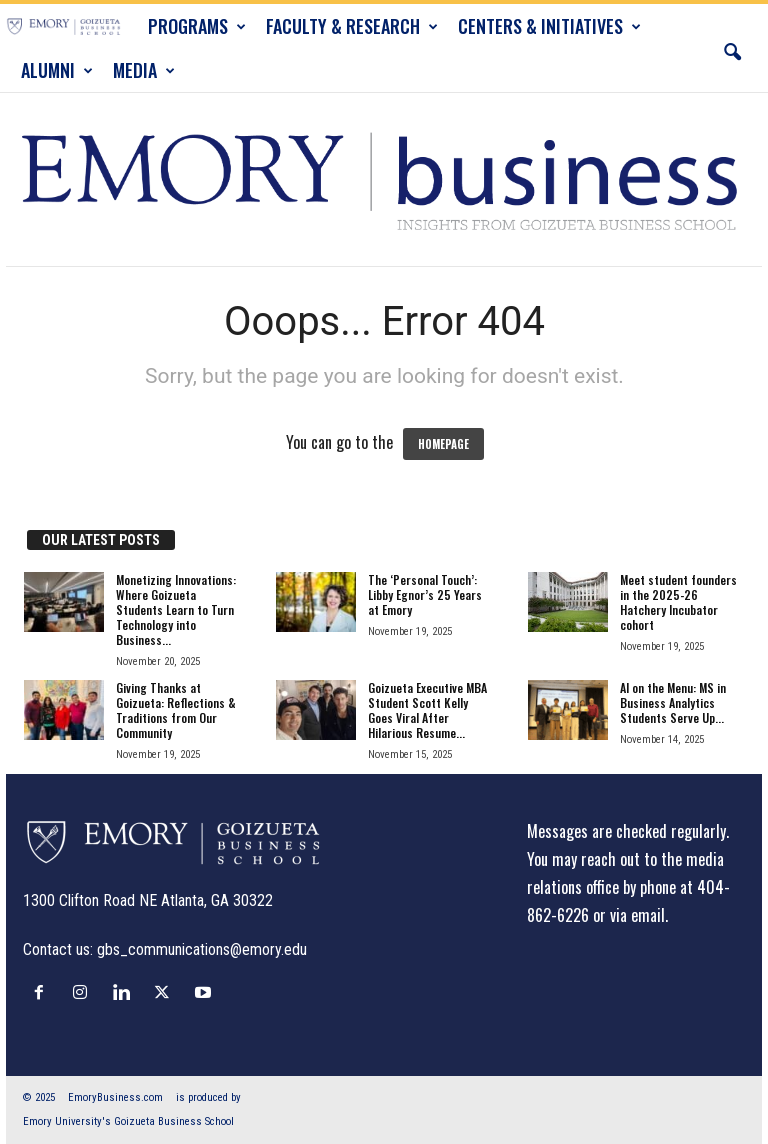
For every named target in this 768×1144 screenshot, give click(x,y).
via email (637, 915)
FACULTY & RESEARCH (352, 26)
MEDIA (144, 70)
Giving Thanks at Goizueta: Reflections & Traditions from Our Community (176, 710)
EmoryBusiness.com (115, 1097)
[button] (732, 48)
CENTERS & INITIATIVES (549, 26)
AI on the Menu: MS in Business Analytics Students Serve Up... (673, 702)
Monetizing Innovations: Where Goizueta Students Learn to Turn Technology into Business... (176, 609)
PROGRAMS (197, 26)
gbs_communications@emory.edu (202, 949)
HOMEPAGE (443, 444)
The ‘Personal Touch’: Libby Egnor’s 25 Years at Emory (425, 594)
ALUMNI (57, 70)
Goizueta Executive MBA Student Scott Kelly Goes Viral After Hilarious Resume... (427, 710)
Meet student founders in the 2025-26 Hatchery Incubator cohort (678, 602)
